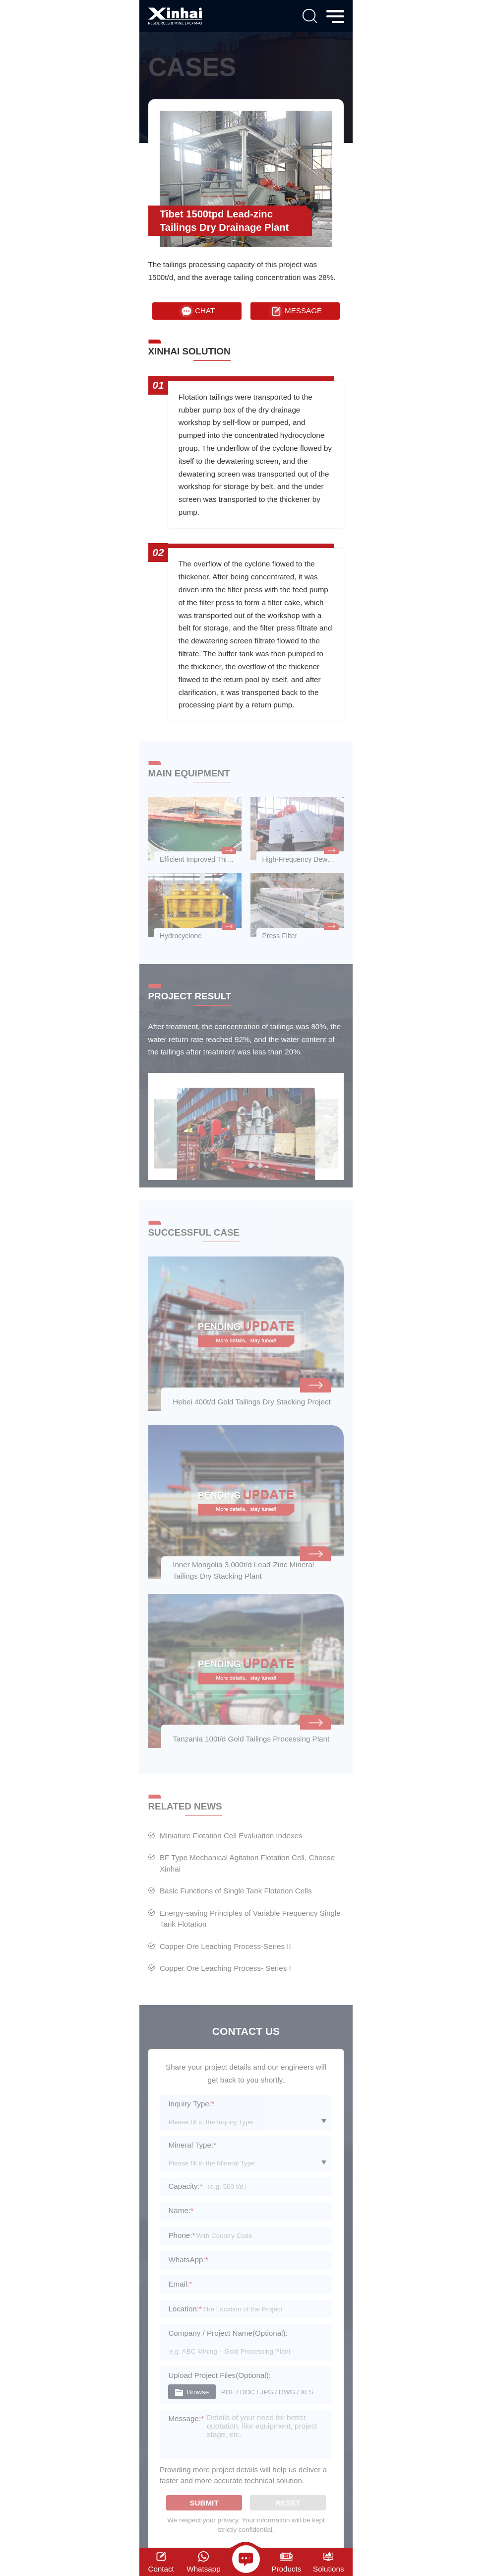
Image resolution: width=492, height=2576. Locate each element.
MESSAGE (295, 311)
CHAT (197, 311)
